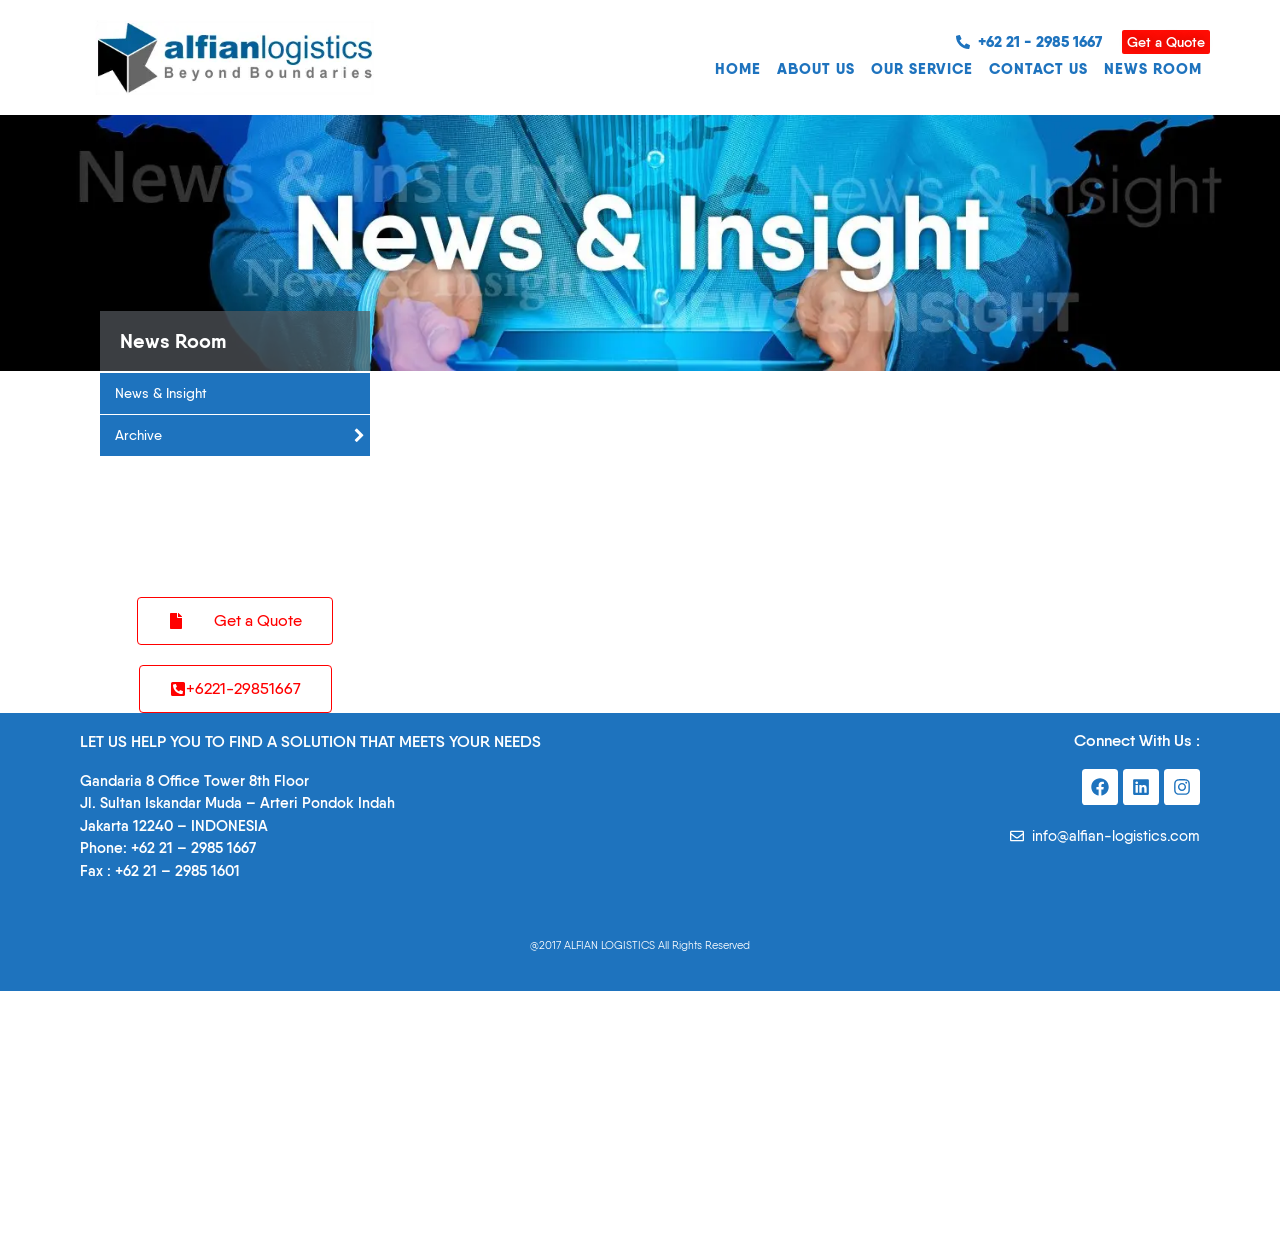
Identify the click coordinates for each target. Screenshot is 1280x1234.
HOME (738, 68)
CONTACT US (1038, 68)
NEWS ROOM (1153, 68)
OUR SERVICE (922, 68)
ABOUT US (816, 68)
